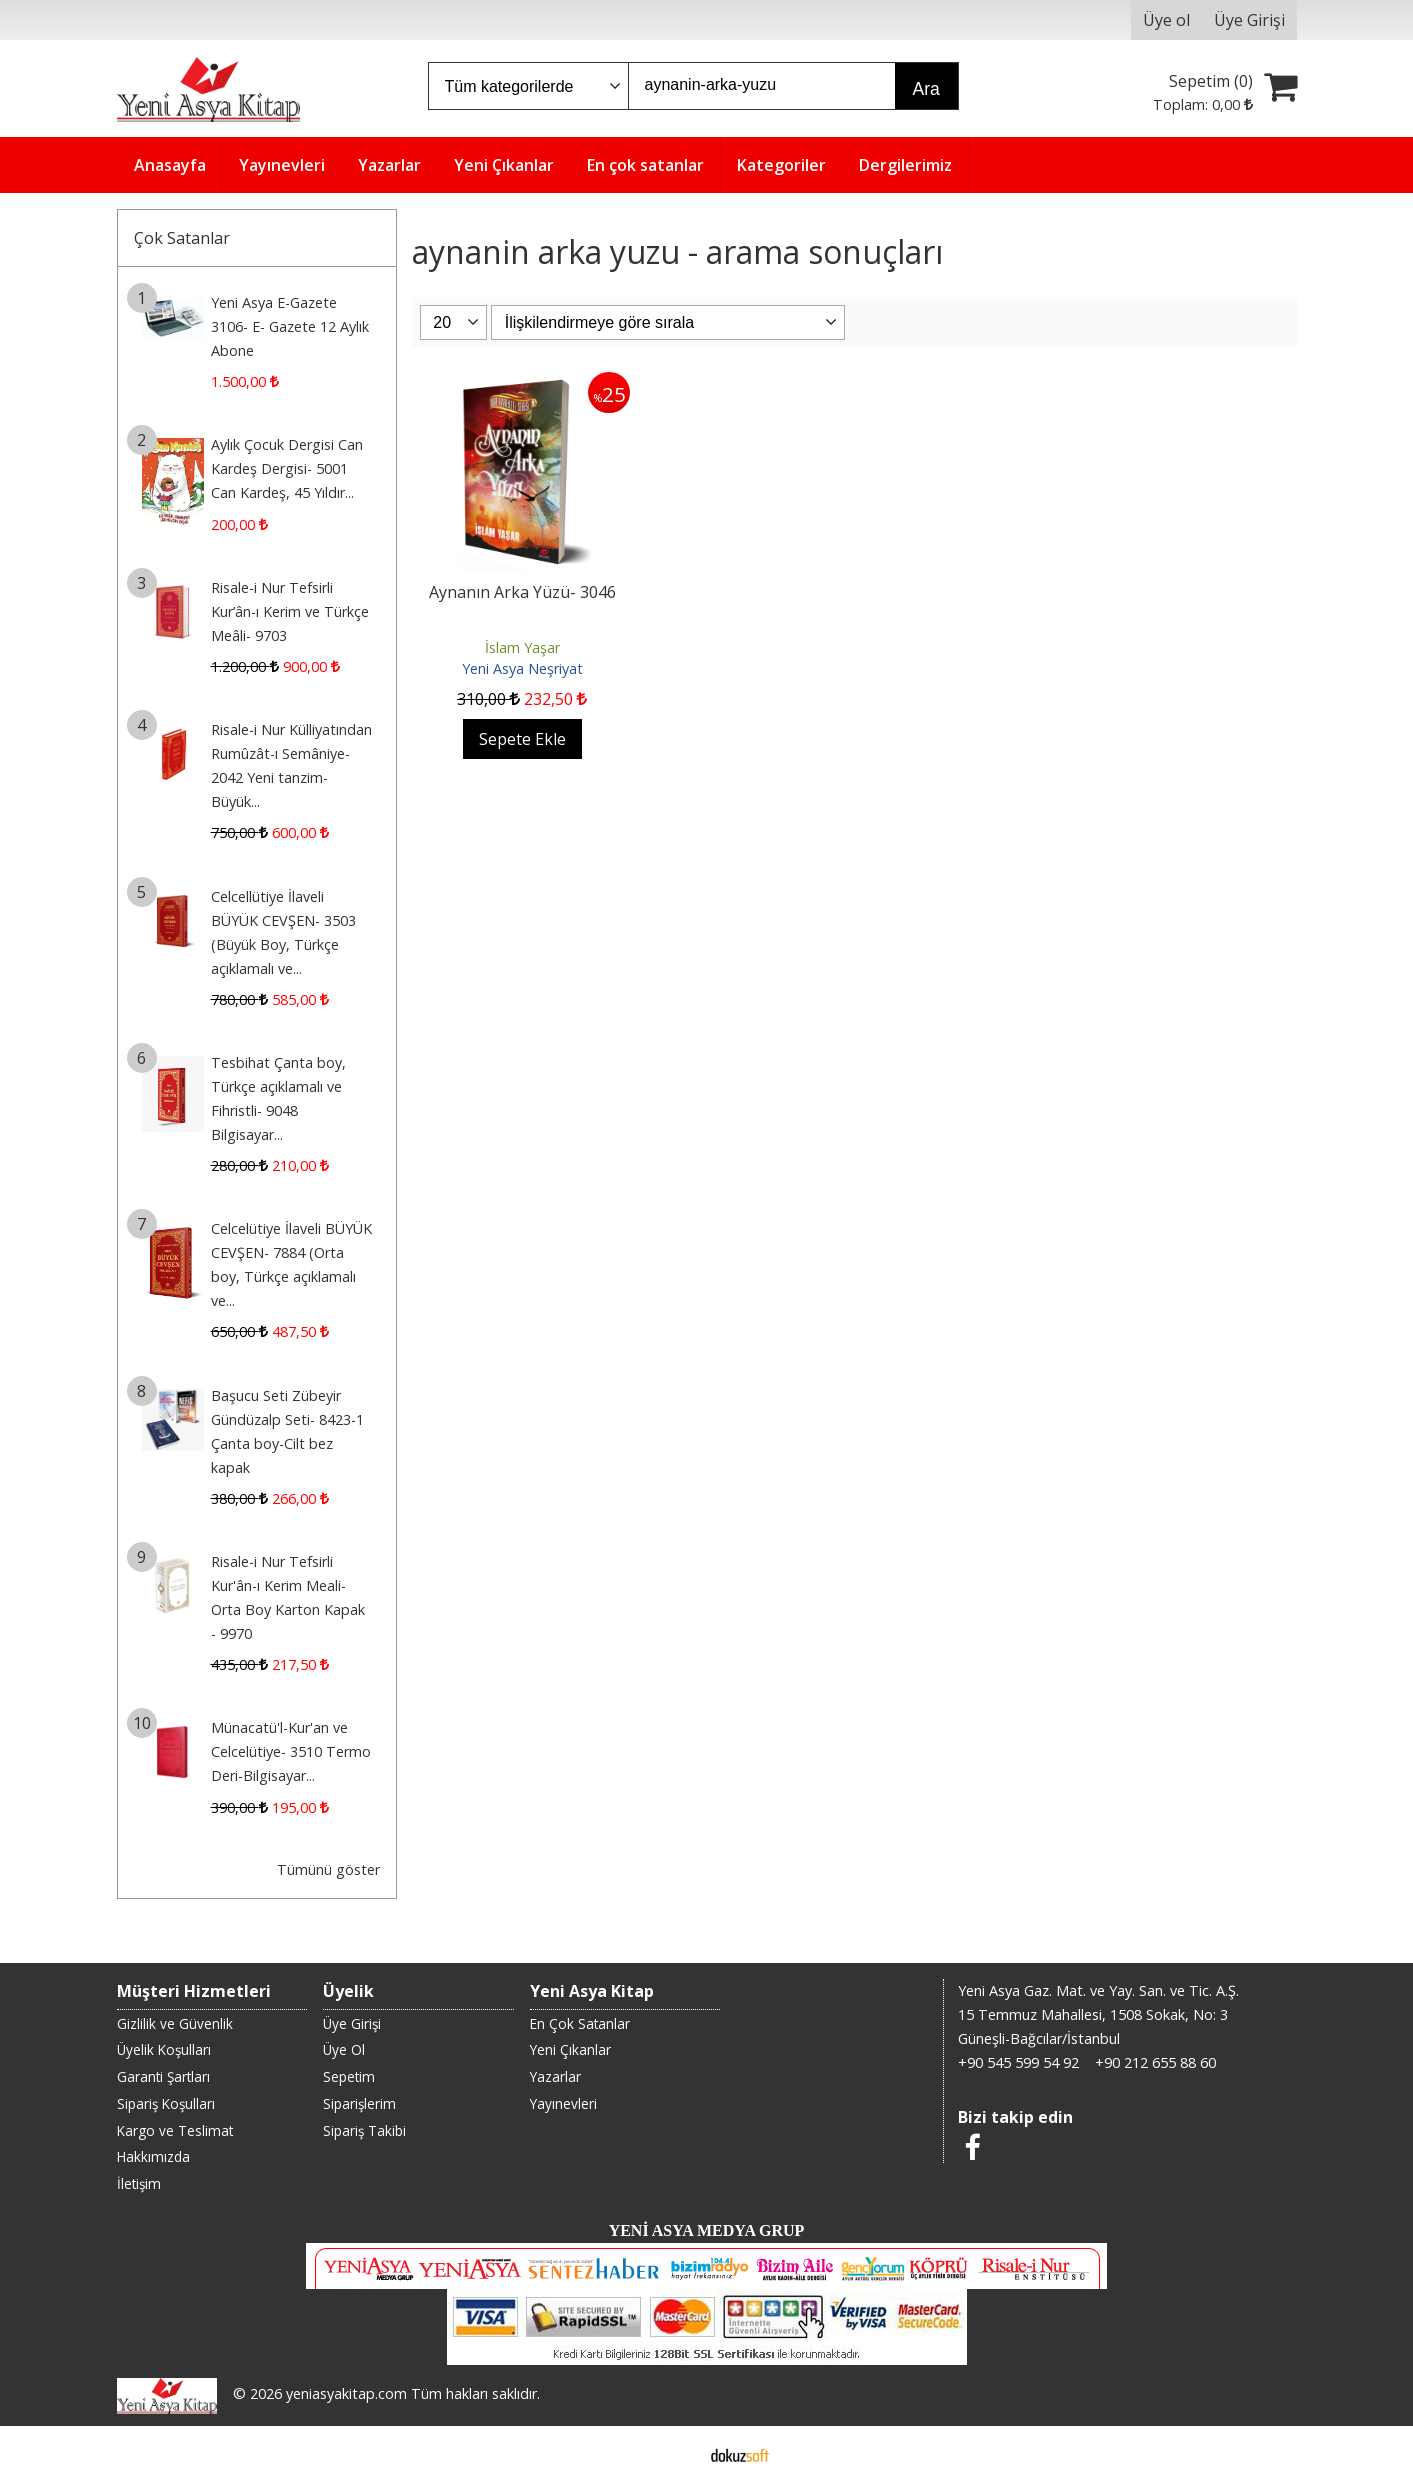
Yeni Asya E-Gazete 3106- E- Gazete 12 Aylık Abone (290, 326)
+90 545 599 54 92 (1018, 2062)
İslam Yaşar (522, 647)
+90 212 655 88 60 (1155, 2062)
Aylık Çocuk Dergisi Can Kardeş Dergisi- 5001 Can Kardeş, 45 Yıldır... (287, 468)
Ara (926, 89)
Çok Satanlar (182, 238)
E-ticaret (674, 2454)
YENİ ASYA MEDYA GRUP (707, 2230)
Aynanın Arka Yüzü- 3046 (522, 592)
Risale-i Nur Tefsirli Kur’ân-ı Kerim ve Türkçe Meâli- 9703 (290, 611)
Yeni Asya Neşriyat (522, 668)
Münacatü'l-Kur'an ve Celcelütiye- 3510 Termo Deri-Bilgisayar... (291, 1751)
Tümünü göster (328, 1869)
